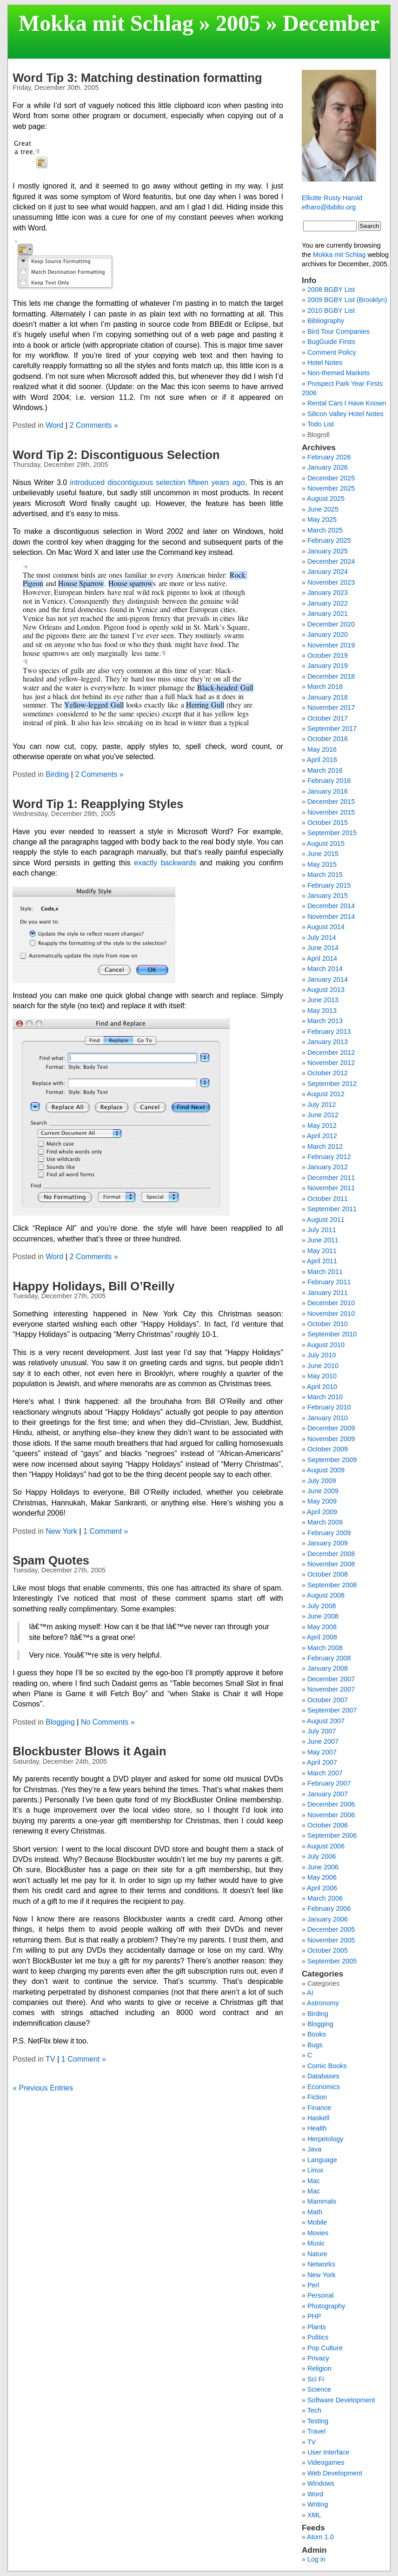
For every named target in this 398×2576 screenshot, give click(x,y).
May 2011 (322, 1250)
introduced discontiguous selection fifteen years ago (157, 482)
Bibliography (325, 320)
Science (319, 2389)
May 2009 (322, 1501)
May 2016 (322, 749)
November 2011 (331, 1188)
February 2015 (329, 885)
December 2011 (331, 1177)
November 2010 (331, 1313)
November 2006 (331, 1815)
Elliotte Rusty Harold (332, 198)
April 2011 (322, 1261)
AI (310, 1992)
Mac (313, 2181)
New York (61, 1531)
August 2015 (326, 843)
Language (322, 2160)
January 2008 (327, 1668)
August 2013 (326, 989)
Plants (316, 2327)
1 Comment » (105, 1531)
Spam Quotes (51, 1560)
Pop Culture (325, 2348)
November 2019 (331, 645)
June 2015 (322, 853)
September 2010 (332, 1334)
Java (314, 2149)
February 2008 (329, 1658)
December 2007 (331, 1679)
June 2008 (322, 1616)
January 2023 (327, 592)
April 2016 (322, 759)
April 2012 (322, 1136)
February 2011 (329, 1282)
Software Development (341, 2400)
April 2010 (322, 1386)
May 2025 (322, 519)
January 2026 (327, 467)
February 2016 (329, 780)
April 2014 (322, 958)
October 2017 (327, 718)
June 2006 (322, 1867)
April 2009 (322, 1512)
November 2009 (331, 1439)
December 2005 (331, 1929)
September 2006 (332, 1835)
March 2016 (325, 770)
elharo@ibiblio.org (329, 207)
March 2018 (325, 686)
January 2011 (327, 1292)
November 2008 (331, 1564)
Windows (320, 2483)
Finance (319, 2107)
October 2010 (327, 1324)
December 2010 (331, 1303)
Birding (57, 774)
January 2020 (327, 634)
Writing (317, 2504)
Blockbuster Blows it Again (89, 1751)
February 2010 (329, 1407)
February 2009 (329, 1533)
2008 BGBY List (331, 289)
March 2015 (325, 874)
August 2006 (326, 1846)
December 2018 (331, 676)
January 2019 (327, 665)
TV (50, 2059)
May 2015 (322, 864)
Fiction (317, 2097)
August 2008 (326, 1595)
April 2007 (322, 1762)
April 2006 (322, 1888)
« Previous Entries (43, 2088)
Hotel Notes (324, 362)
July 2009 (321, 1480)
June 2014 (322, 947)
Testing (318, 2421)
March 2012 (325, 1146)
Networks (321, 2264)
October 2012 (327, 1073)
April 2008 (322, 1637)
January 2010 (327, 1418)
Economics (323, 2086)
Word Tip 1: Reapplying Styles (98, 803)
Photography (326, 2306)
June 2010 (322, 1365)
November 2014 (331, 916)
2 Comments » (94, 425)
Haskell (318, 2118)
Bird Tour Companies (338, 331)
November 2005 (331, 1940)
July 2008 (321, 1606)
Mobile (317, 2222)
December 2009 (331, 1428)
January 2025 (327, 551)
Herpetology (325, 2139)
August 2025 (326, 498)
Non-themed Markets (338, 373)
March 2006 (325, 1898)
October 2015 (327, 822)
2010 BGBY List (331, 310)
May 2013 (322, 1010)
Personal (320, 2295)
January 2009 (327, 1543)
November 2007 (331, 1689)
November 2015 (331, 812)
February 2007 (329, 1783)
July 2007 (321, 1731)
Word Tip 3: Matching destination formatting (137, 77)
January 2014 (327, 979)
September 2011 (332, 1209)
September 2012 (332, 1083)
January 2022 (327, 603)
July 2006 (321, 1856)
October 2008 (327, 1574)
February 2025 (329, 540)
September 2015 (332, 832)
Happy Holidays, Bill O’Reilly (93, 1286)
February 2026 (329, 457)
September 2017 (332, 728)
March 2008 (325, 1648)
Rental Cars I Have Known (346, 403)
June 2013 (322, 1000)
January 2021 (327, 613)
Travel (316, 2431)
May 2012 (322, 1125)
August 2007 (326, 1721)
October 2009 (327, 1449)
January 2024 (327, 571)
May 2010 (322, 1376)
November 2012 (331, 1062)
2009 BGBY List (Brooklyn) (347, 299)
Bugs (315, 2045)
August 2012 (326, 1094)
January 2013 (327, 1041)
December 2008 (331, 1554)
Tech (314, 2410)
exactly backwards (165, 863)
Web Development (334, 2473)
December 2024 (331, 561)
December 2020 (331, 624)
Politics (318, 2337)
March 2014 (325, 968)
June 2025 (322, 509)
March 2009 (325, 1522)
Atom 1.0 (320, 2537)
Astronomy (323, 2003)
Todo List (320, 424)
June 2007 (322, 1741)
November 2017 (331, 707)
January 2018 (327, 697)
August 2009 (326, 1470)
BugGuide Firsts (331, 341)
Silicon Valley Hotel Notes (345, 414)
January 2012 (327, 1167)
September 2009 (332, 1459)
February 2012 (329, 1156)
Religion (319, 2368)
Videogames (326, 2462)
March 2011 (325, 1271)
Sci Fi (315, 2379)
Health (317, 2128)
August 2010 (326, 1345)
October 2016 (327, 738)
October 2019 (327, 655)
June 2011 (322, 1240)
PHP (314, 2316)
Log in (316, 2559)
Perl (313, 2285)
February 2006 (329, 1908)
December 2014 (331, 906)
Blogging (60, 1722)
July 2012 (321, 1104)
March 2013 (325, 1021)
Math (314, 2212)
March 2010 (325, 1397)
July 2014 (321, 937)
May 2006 (322, 1877)
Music (316, 2243)
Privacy (318, 2358)
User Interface (328, 2452)
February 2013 (329, 1031)
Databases (323, 2076)
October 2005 (327, 1950)
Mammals (321, 2201)
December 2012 (331, 1052)
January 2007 (327, 1794)
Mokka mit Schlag (106, 23)
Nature (317, 2254)
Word (54, 425)
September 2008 (332, 1585)
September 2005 (332, 1961)
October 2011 (327, 1198)
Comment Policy (331, 352)
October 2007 (327, 1700)
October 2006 (327, 1825)
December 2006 (331, 1804)
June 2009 (322, 1491)
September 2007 (332, 1710)
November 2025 (331, 488)
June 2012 (322, 1115)
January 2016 (327, 791)
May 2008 (322, 1627)
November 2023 (331, 582)
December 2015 (331, 801)
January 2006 (327, 1919)
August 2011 (326, 1219)
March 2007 (325, 1773)
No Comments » (108, 1722)
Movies (318, 2233)
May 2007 (322, 1752)
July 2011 (321, 1230)
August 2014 (326, 927)
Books (316, 2034)
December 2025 (331, 478)
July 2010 (321, 1355)
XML (314, 2515)
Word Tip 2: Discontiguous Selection (116, 454)
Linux (315, 2170)
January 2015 (327, 895)
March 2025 (325, 530)
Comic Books (327, 2066)
